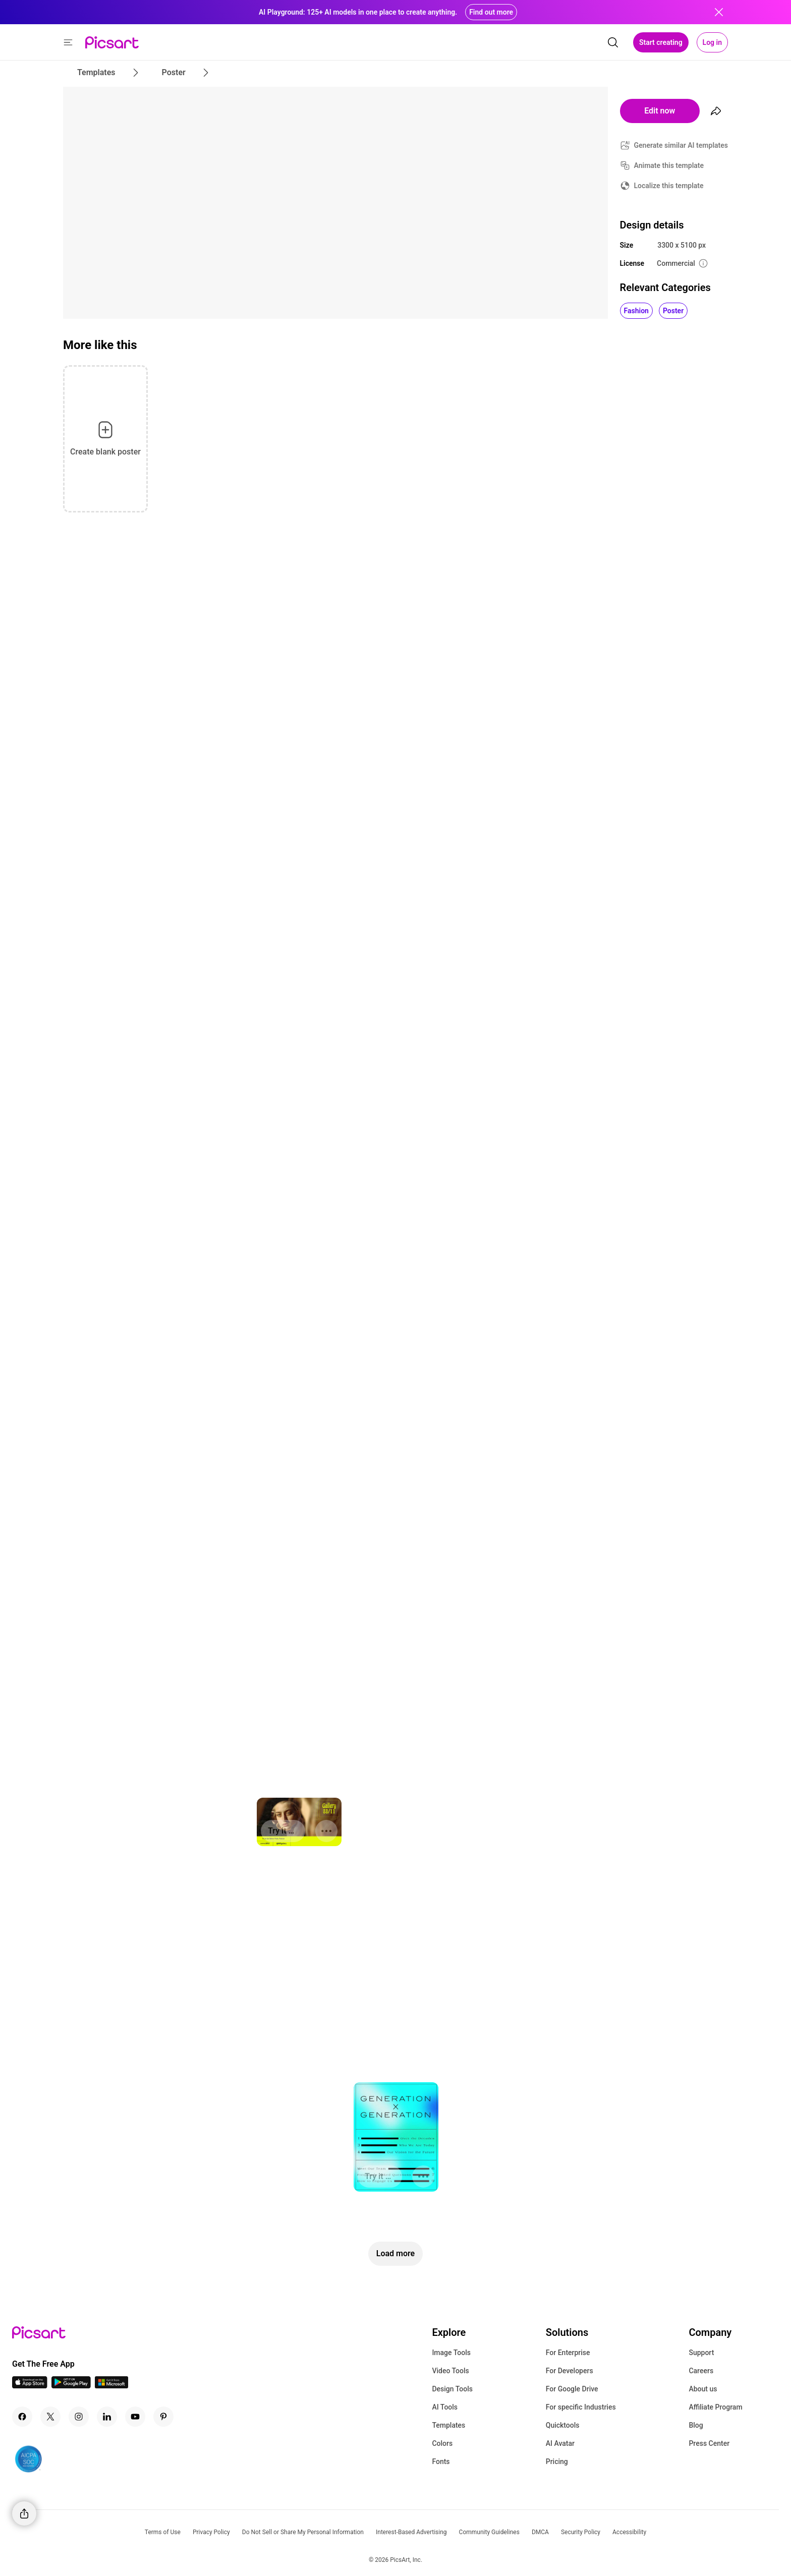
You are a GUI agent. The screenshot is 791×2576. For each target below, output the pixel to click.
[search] (613, 42)
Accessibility (629, 2532)
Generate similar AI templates (681, 145)
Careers (701, 2371)
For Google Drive (572, 2389)
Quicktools (563, 2425)
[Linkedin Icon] (107, 2417)
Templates (448, 2425)
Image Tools (451, 2353)
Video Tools (450, 2371)
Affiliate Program (715, 2407)
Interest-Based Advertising (411, 2532)
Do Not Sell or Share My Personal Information (303, 2532)
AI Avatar (560, 2443)
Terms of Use (163, 2532)
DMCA (540, 2532)
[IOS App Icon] (29, 2385)
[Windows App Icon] (111, 2385)
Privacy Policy (211, 2532)
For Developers (569, 2371)
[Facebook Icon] (22, 2417)
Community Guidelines (489, 2532)
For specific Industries (581, 2407)
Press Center (709, 2443)
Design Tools (452, 2389)
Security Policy (580, 2532)
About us (703, 2389)
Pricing (557, 2461)
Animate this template (669, 165)
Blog (696, 2425)
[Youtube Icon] (135, 2417)
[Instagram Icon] (79, 2417)
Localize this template (669, 186)
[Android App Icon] (71, 2385)
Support (701, 2353)
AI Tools (445, 2407)
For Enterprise (568, 2353)
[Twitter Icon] (50, 2417)
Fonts (440, 2461)
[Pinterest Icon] (163, 2417)
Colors (442, 2443)
